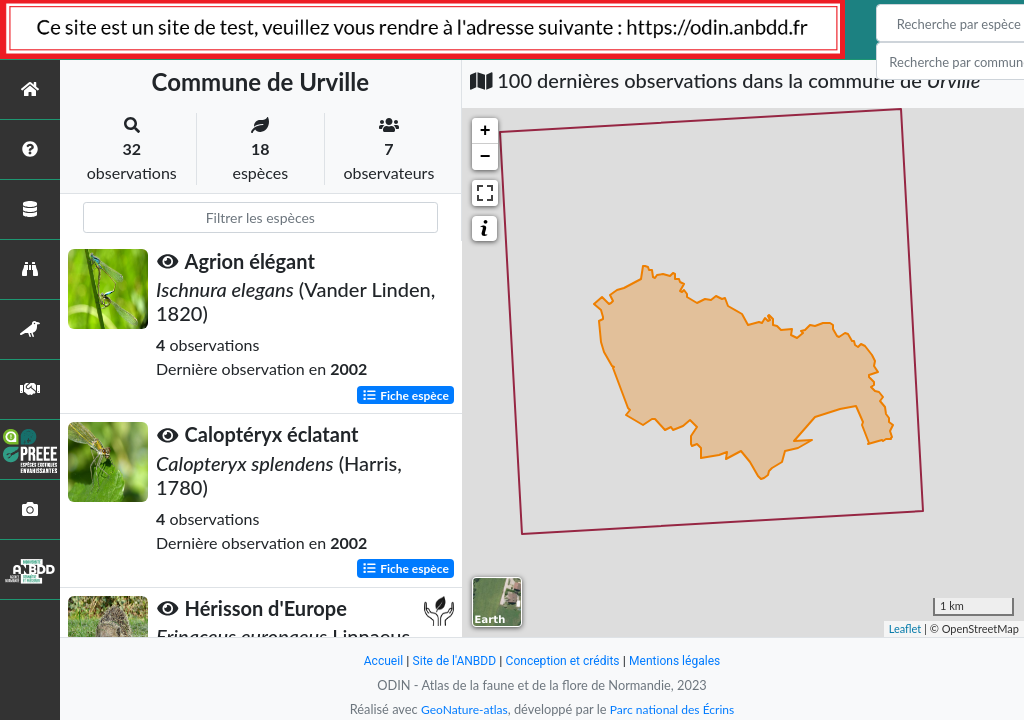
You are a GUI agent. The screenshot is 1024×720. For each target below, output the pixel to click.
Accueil (374, 660)
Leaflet (905, 628)
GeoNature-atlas (460, 709)
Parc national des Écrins (675, 709)
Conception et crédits (563, 660)
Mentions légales (682, 660)
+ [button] (485, 131)
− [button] (485, 157)
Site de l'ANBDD (449, 660)
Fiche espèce (405, 394)
